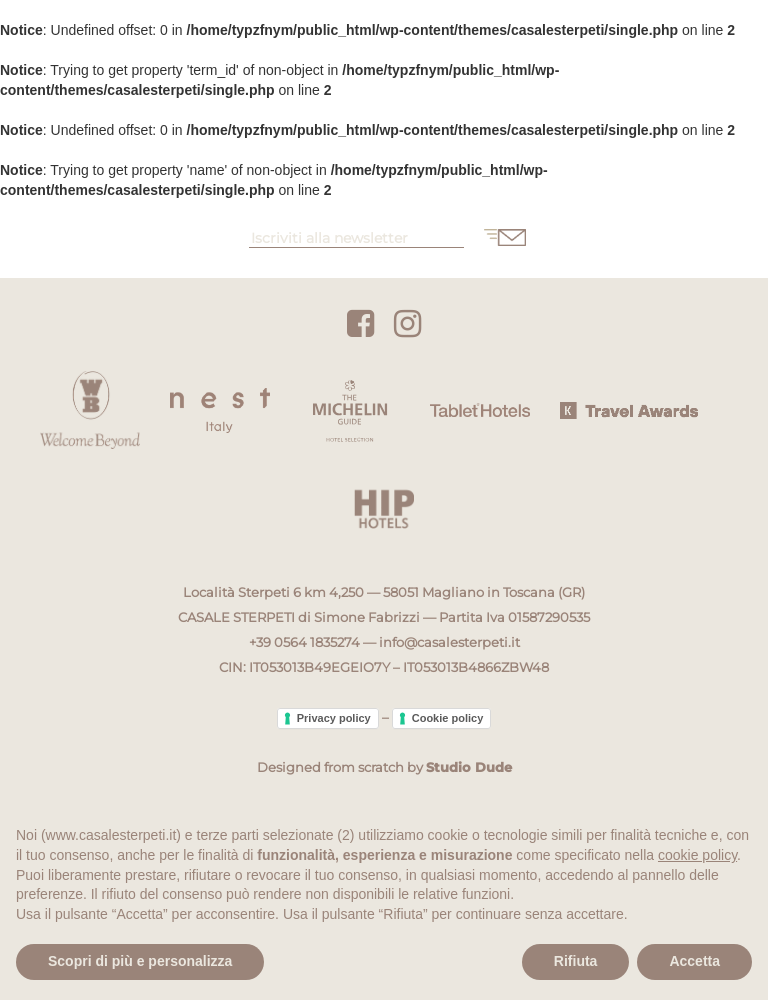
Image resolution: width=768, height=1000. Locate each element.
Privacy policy (334, 718)
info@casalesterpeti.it (449, 642)
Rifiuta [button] (576, 961)
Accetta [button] (694, 961)
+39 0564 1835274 (304, 642)
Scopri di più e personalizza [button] (140, 961)
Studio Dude (469, 767)
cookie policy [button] (697, 855)
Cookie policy (448, 718)
